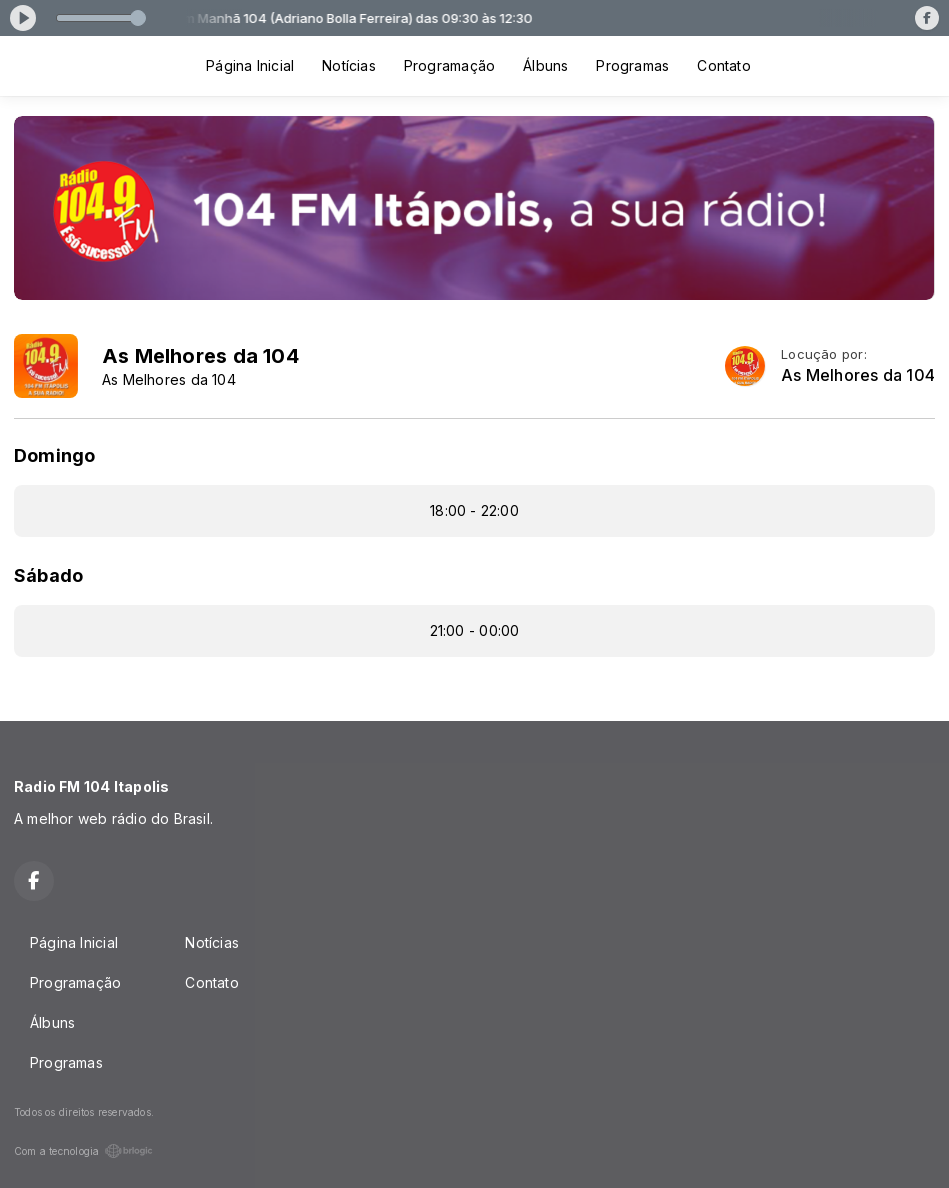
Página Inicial (250, 65)
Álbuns (545, 65)
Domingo (54, 455)
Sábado (48, 575)
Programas (632, 65)
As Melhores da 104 (858, 375)
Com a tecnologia (83, 1151)
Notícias (349, 65)
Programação (449, 65)
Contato (723, 65)
